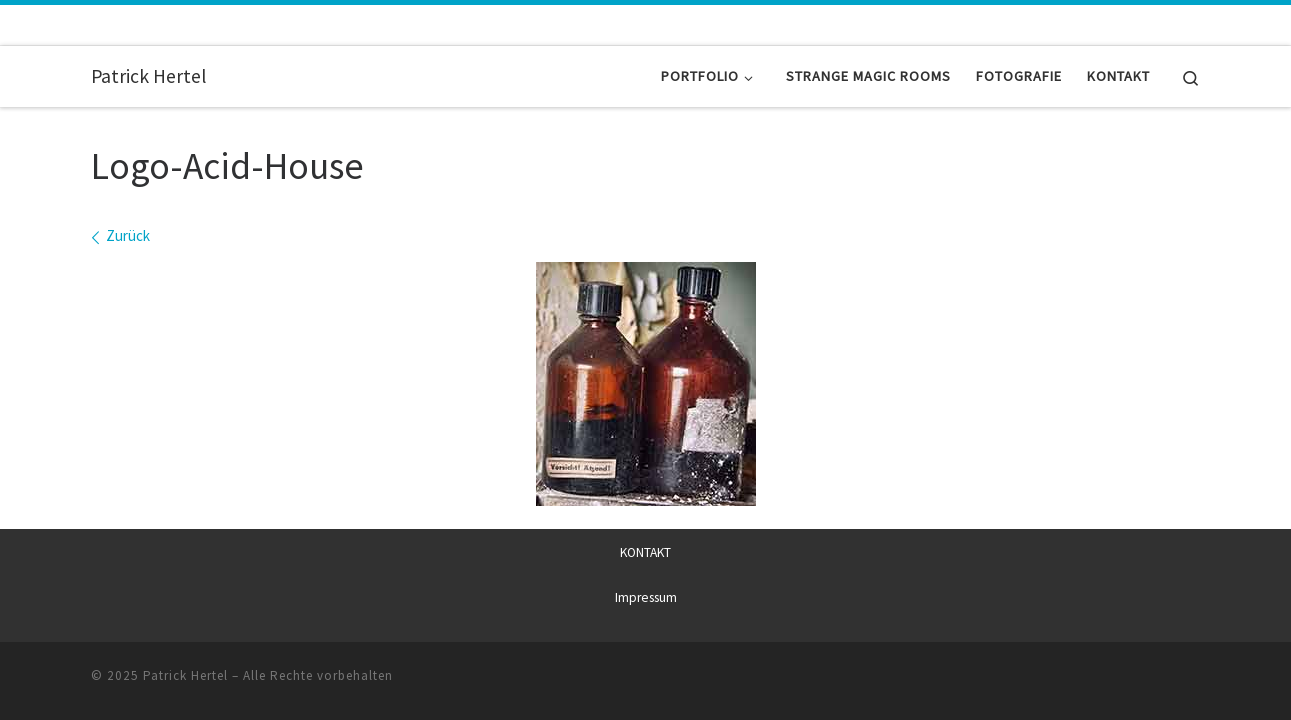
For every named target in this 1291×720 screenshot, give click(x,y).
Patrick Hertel (185, 674)
